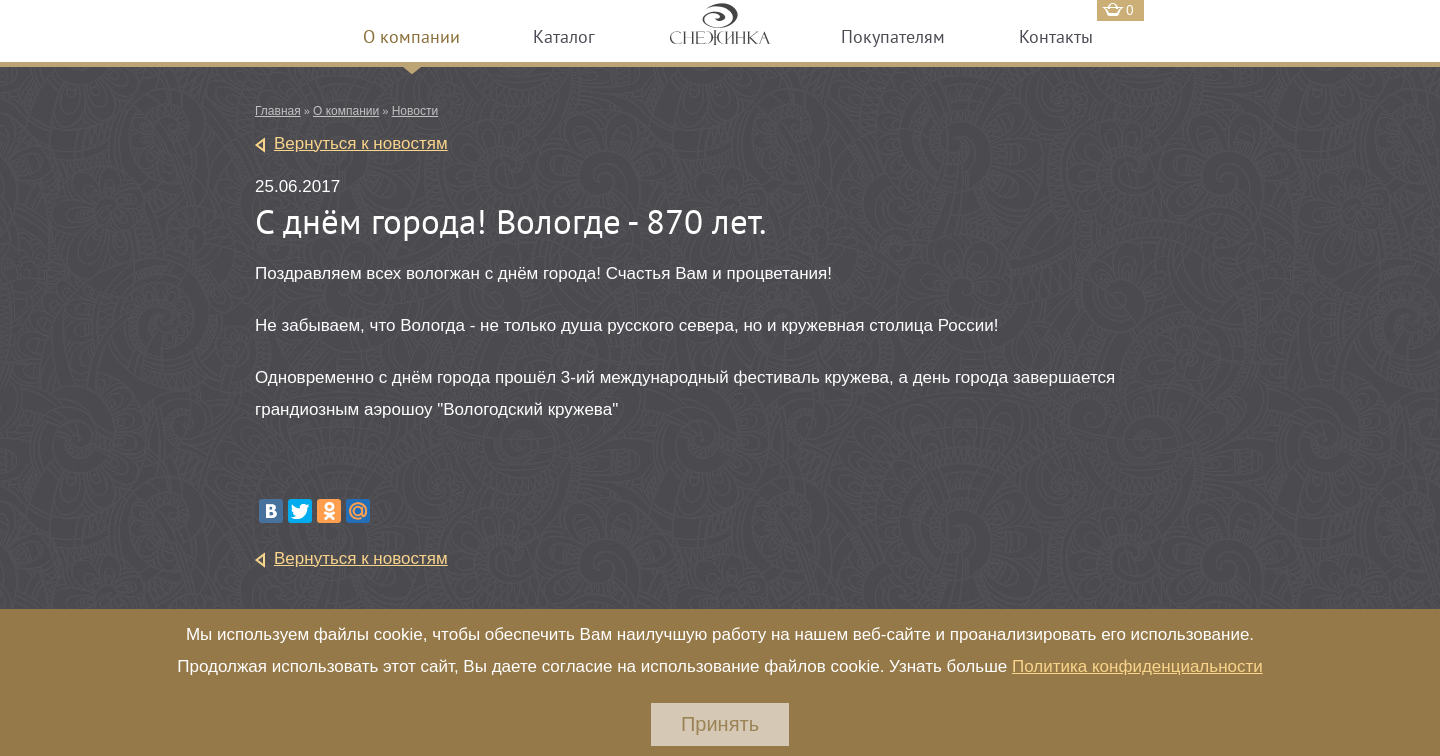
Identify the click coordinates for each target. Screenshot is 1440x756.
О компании (411, 36)
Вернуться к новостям (361, 143)
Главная (278, 111)
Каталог (564, 36)
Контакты (1056, 36)
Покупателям (893, 36)
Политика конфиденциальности (1137, 666)
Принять (720, 724)
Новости (415, 111)
